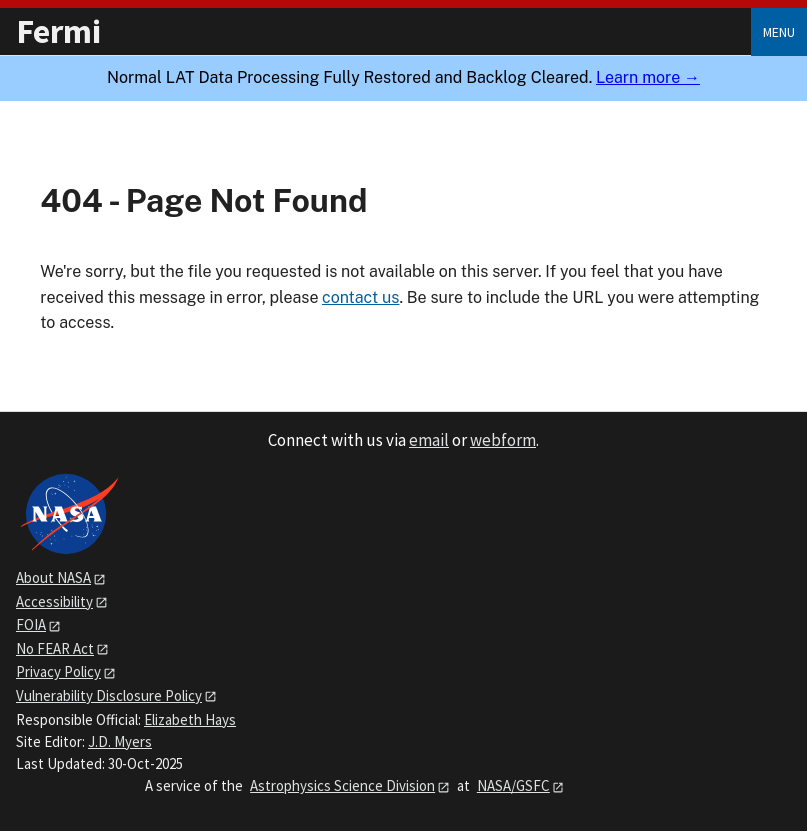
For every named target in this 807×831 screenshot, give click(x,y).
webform (503, 440)
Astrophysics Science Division (342, 785)
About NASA (53, 577)
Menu (779, 32)
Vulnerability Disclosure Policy (109, 695)
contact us (360, 297)
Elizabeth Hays (190, 719)
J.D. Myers (120, 741)
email (429, 440)
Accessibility (54, 601)
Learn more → (648, 77)
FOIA (31, 624)
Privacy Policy (58, 671)
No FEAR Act (55, 648)
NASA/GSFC (513, 785)
